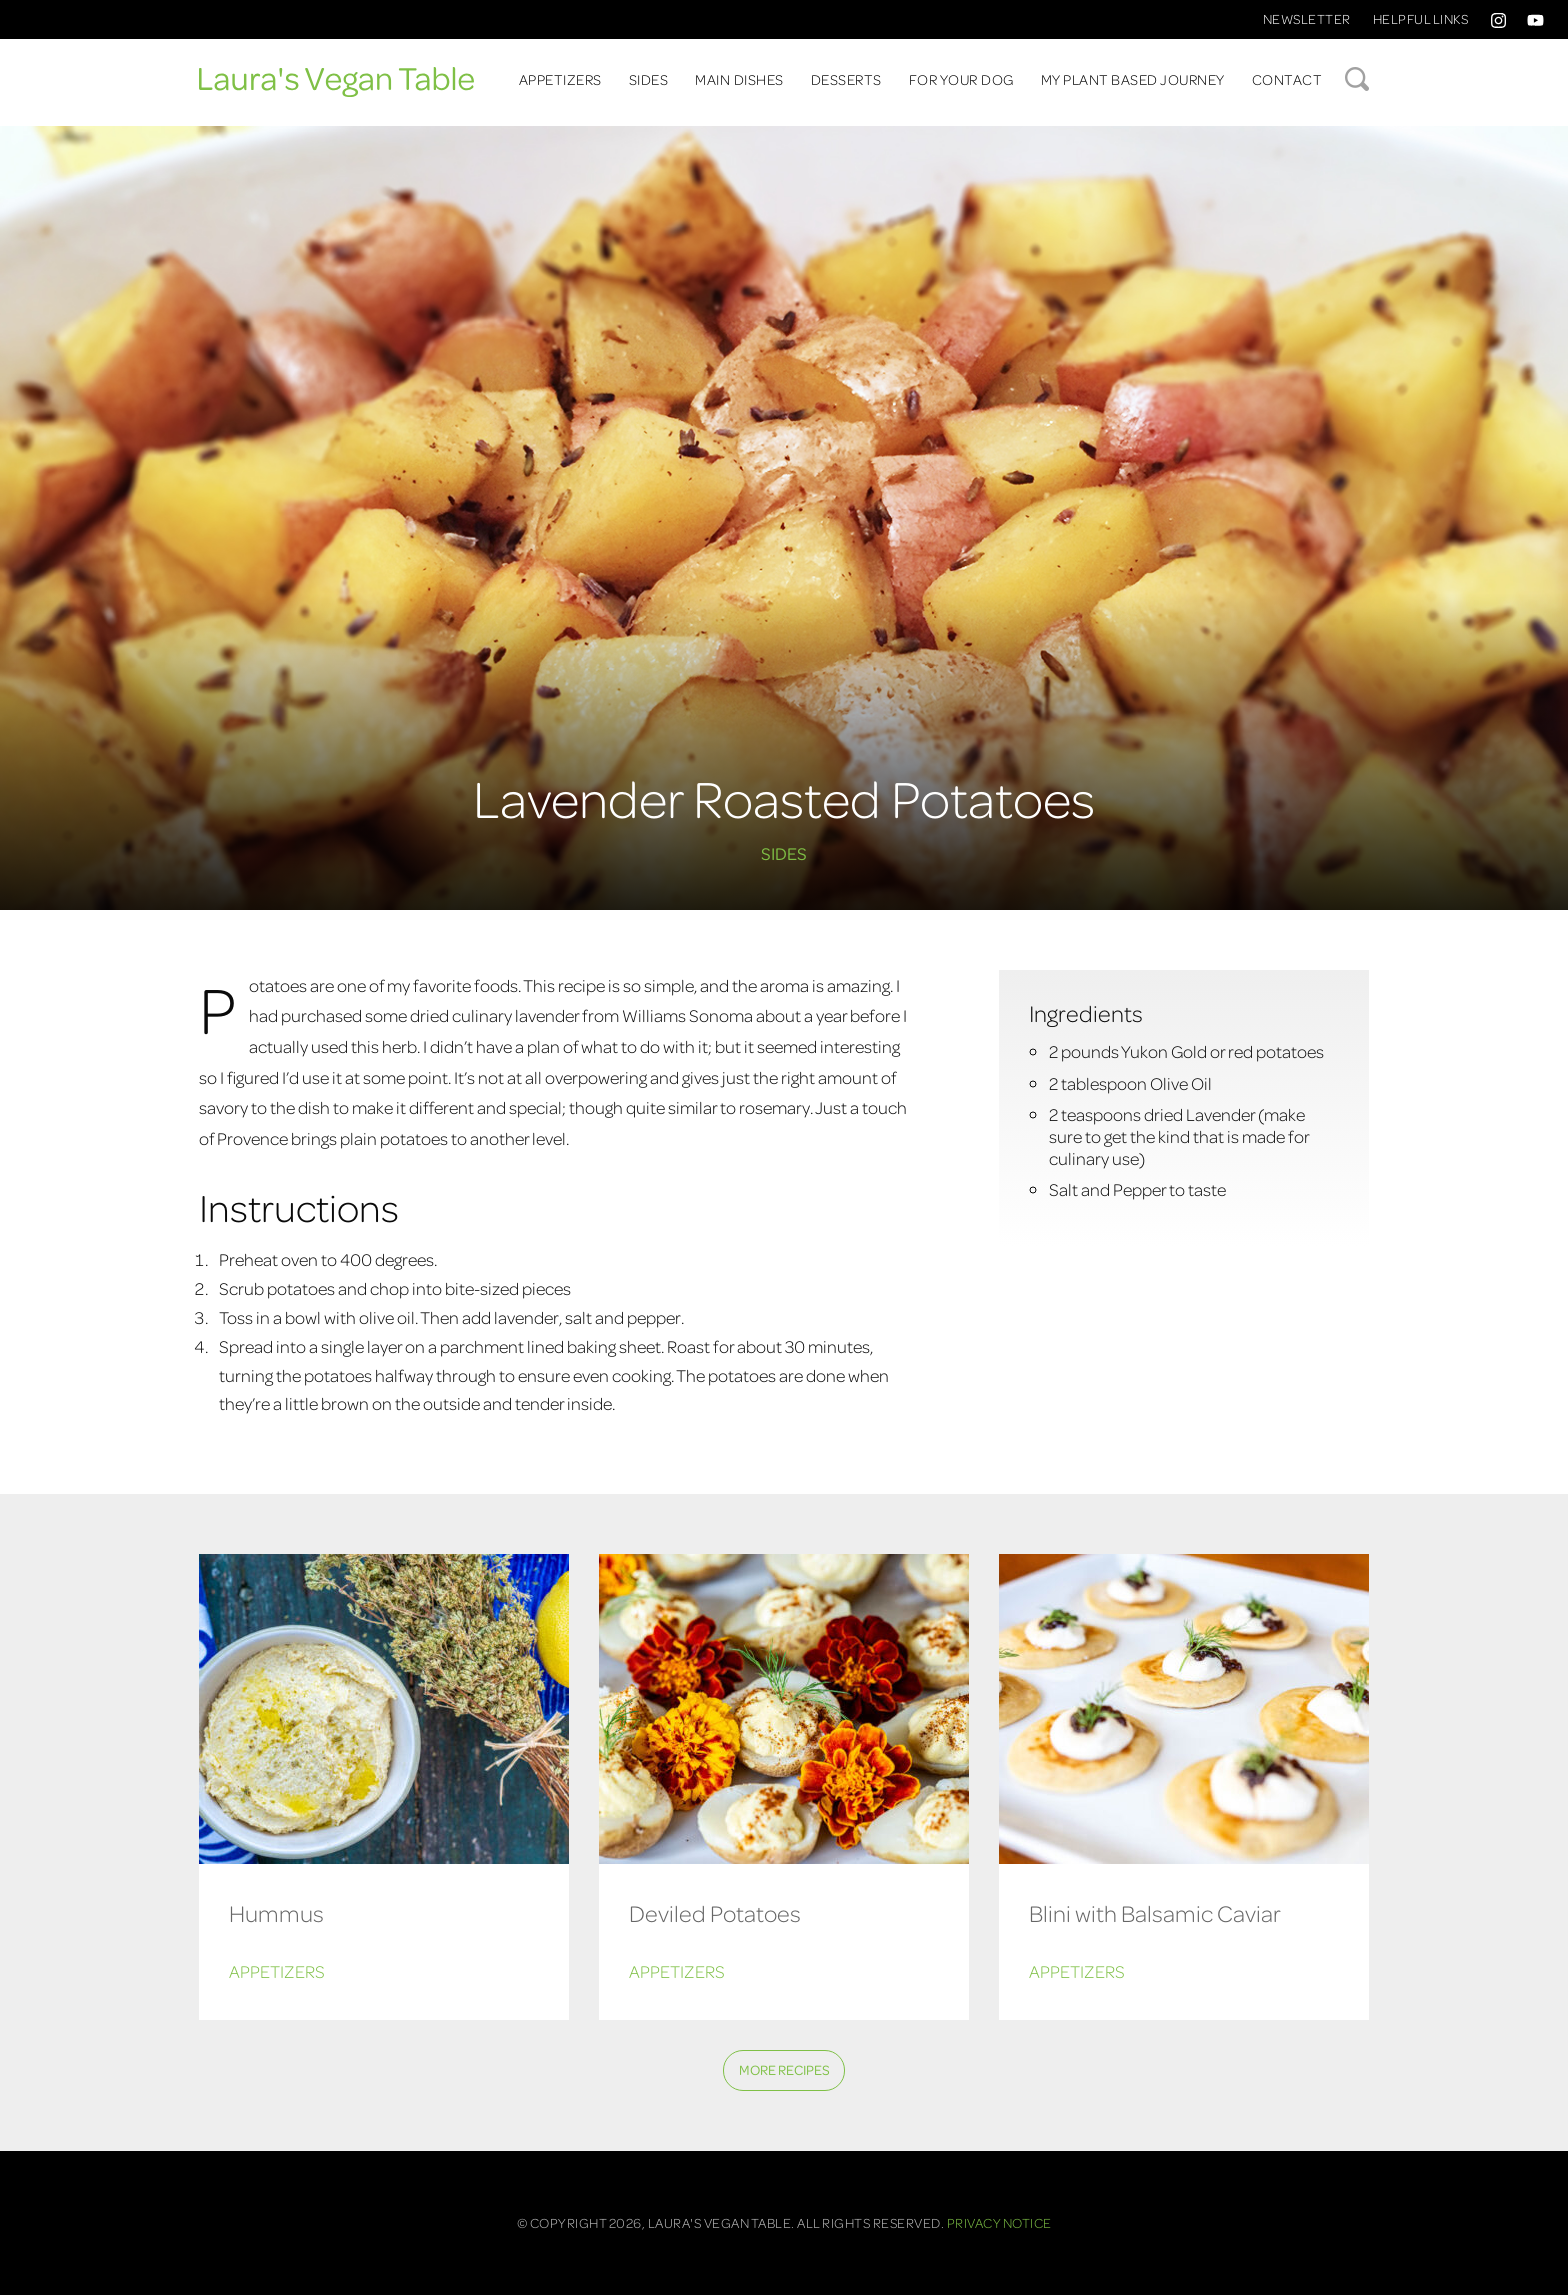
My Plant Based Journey (1133, 79)
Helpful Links (1421, 18)
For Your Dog (961, 79)
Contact (1287, 79)
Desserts (846, 79)
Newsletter (1307, 18)
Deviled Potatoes (715, 1912)
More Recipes (784, 2069)
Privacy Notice (999, 2222)
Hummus (276, 1912)
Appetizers (560, 79)
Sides (649, 79)
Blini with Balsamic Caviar (1155, 1912)
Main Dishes (739, 79)
